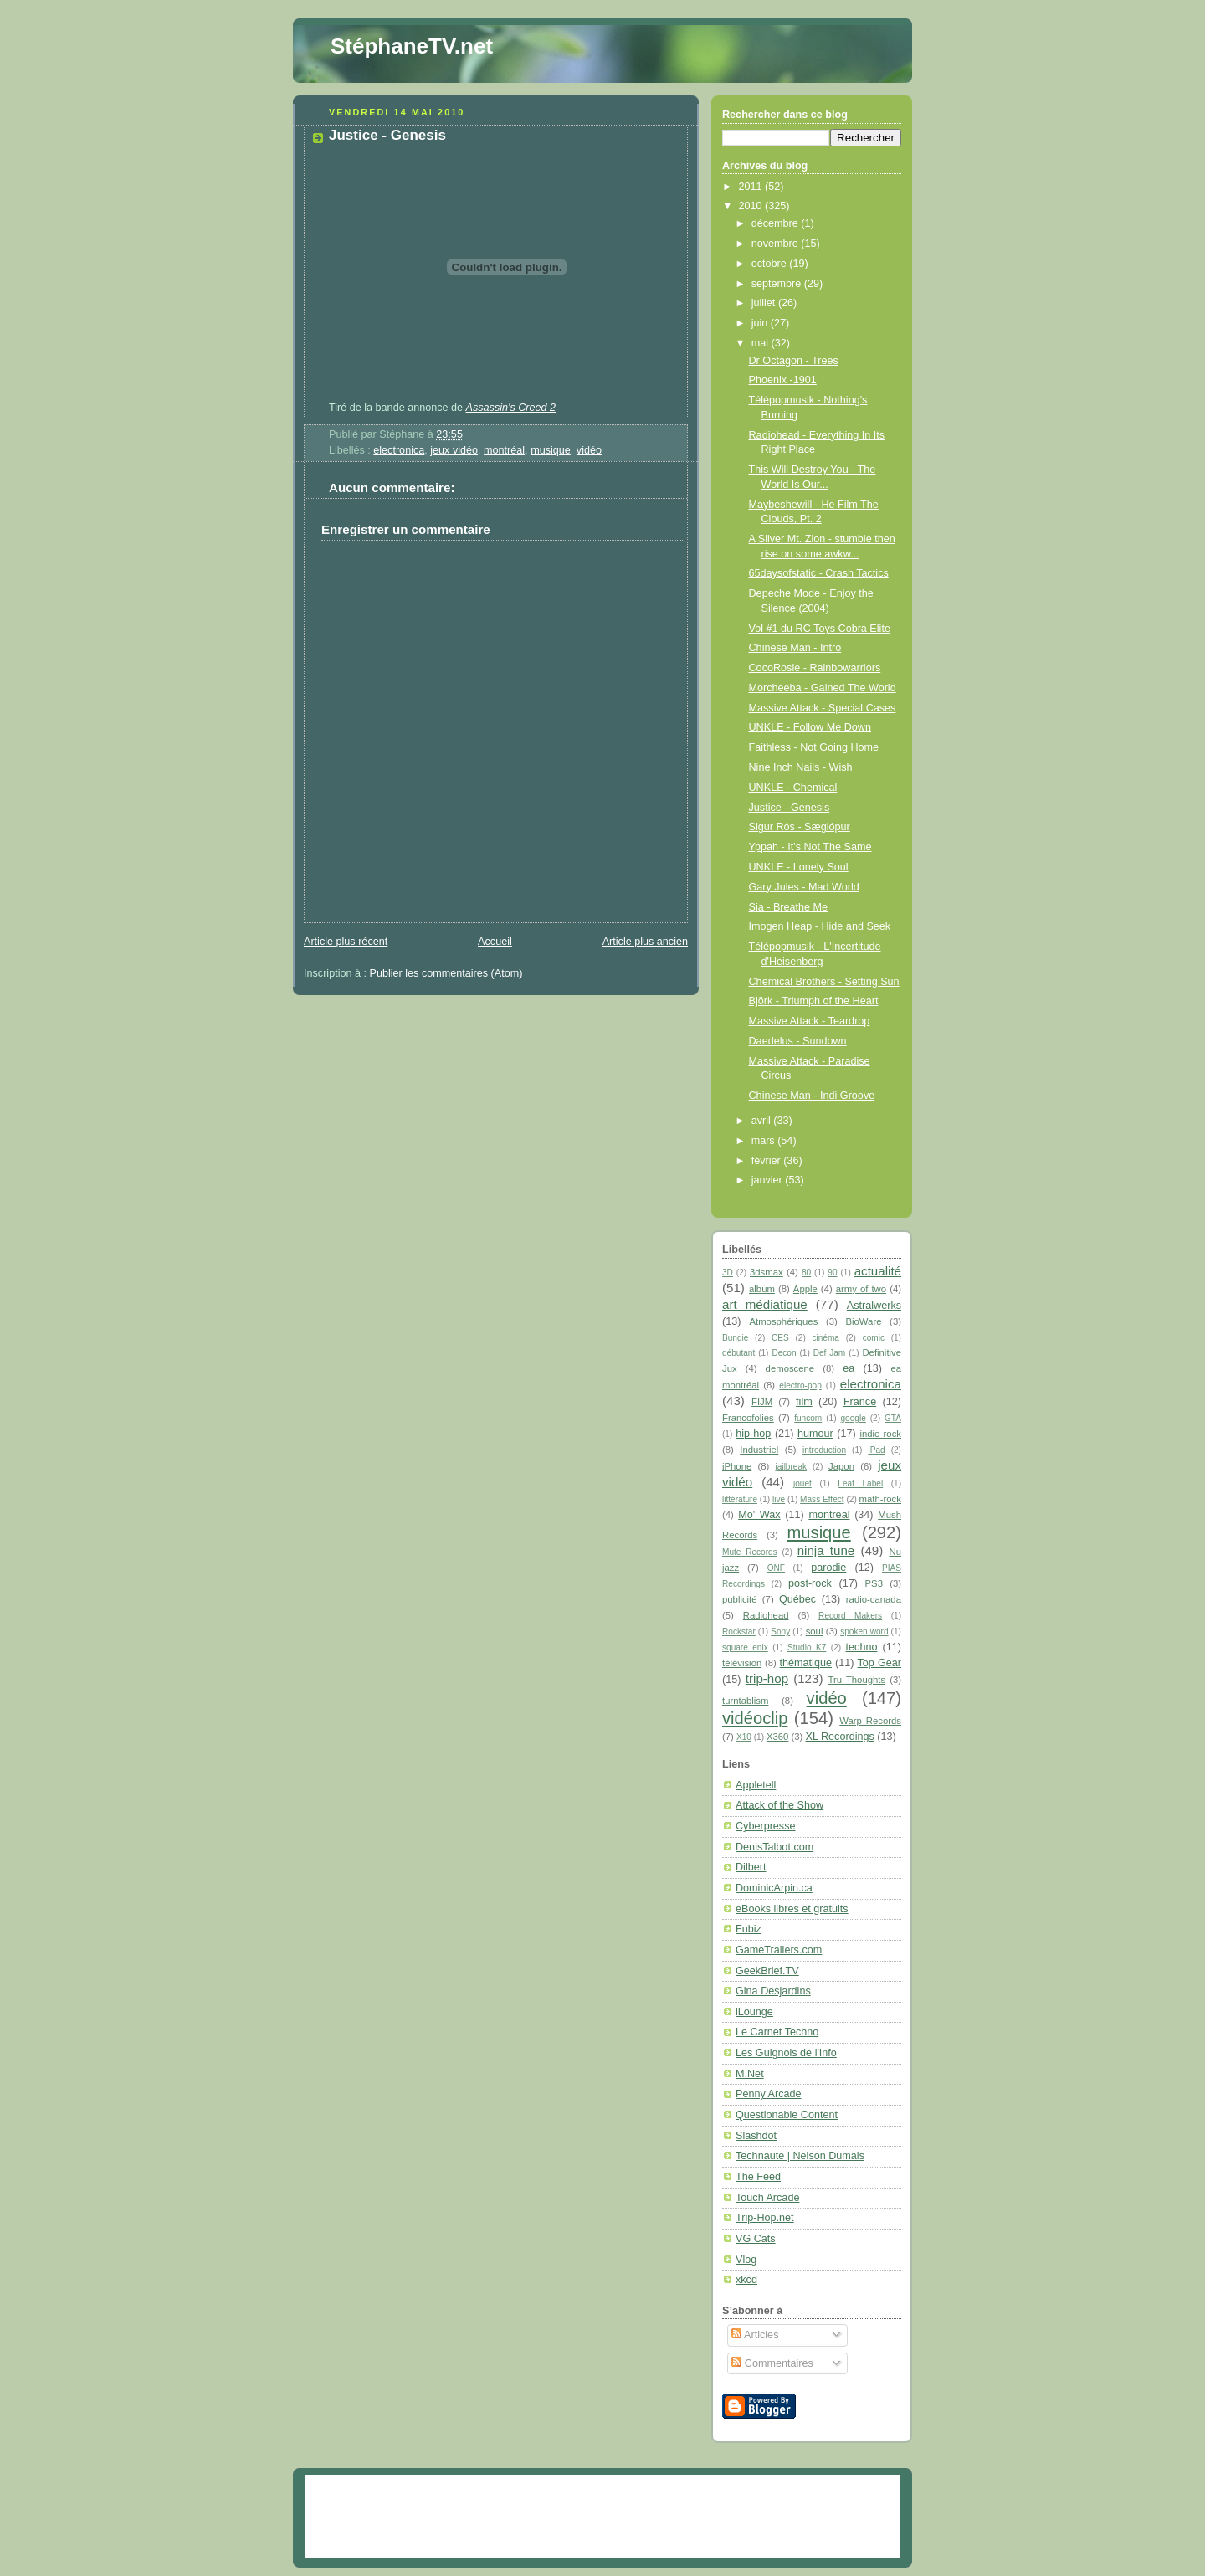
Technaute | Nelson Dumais (800, 2156)
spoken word (864, 1631)
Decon (784, 1352)
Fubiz (748, 1929)
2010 (752, 206)
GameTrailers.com (779, 1950)
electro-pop (800, 1385)
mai (761, 343)
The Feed (758, 2177)
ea (848, 1368)
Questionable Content (787, 2115)
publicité (739, 1599)
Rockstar (739, 1631)
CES (780, 1337)
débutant (738, 1352)
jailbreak (792, 1466)
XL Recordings (840, 1736)
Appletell (756, 1785)
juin (761, 323)
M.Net (750, 2074)
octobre (770, 263)
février (767, 1161)
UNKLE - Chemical (793, 787)
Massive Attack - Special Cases (822, 708)
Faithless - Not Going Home (814, 747)
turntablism (745, 1701)
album (762, 1289)
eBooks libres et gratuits (792, 1909)
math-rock (880, 1499)
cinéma (825, 1337)
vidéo (589, 450)
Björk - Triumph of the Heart (814, 1001)
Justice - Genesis (387, 135)
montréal (504, 450)
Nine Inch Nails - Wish (801, 767)
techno (862, 1647)
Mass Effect (822, 1499)
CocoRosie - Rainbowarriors (815, 668)
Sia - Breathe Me (788, 907)
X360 (777, 1737)
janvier (768, 1180)
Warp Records (870, 1721)
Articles (754, 2335)
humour (815, 1433)
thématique (806, 1663)
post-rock (810, 1583)
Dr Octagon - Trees (793, 361)
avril (762, 1120)
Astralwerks (874, 1305)
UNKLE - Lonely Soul (799, 867)
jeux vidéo (454, 450)
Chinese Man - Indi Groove (812, 1095)
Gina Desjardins (773, 1991)
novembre (776, 243)
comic (874, 1337)
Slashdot (756, 2136)
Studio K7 (806, 1647)
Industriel (759, 1450)
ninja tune (826, 1550)
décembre (776, 223)
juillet (764, 303)
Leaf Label (860, 1483)
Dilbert (751, 1867)
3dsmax (766, 1272)
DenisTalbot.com (774, 1847)
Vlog (746, 2260)
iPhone (736, 1466)
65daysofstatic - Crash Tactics (819, 573)
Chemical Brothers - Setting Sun (824, 982)
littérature (739, 1499)
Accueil (495, 941)
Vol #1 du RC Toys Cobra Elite (819, 628)
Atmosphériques (783, 1321)
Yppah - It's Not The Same (810, 847)
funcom (808, 1418)
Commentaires (772, 2363)
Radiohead (766, 1615)
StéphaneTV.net (412, 46)
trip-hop (767, 1678)
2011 (752, 186)
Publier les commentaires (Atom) (446, 973)
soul (814, 1631)
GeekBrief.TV (767, 1971)
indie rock (880, 1434)
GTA (893, 1418)
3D (727, 1272)
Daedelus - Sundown (798, 1041)
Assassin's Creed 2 (511, 407)
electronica (398, 450)
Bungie (735, 1337)
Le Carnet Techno (777, 2032)
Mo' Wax (759, 1515)
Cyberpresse (765, 1826)
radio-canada (873, 1599)
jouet (802, 1483)
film (804, 1402)
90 (832, 1272)
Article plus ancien (645, 941)
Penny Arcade (769, 2094)
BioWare (863, 1321)
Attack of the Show (779, 1805)
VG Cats (756, 2239)
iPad (876, 1450)
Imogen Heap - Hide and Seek (820, 926)
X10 (743, 1737)
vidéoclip (754, 1718)
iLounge (754, 2012)
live (778, 1499)
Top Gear (879, 1663)
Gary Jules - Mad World (804, 887)
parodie (828, 1567)
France (860, 1402)
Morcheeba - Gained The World (822, 688)
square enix (745, 1647)
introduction (824, 1450)
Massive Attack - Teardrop (809, 1021)
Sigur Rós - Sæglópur (799, 827)
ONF (776, 1568)
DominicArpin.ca (774, 1888)
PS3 (874, 1583)
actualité (877, 1271)
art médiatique (765, 1304)
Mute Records (749, 1552)
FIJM (761, 1402)
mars (764, 1141)
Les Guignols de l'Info (786, 2053)
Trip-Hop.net (765, 2218)
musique (551, 450)
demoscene (790, 1368)
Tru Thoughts (857, 1680)
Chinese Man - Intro (795, 648)
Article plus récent (345, 941)
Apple (805, 1289)
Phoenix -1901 (783, 380)
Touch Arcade (767, 2198)
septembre (777, 284)
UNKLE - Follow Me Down (810, 727)
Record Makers (850, 1615)
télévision (741, 1663)
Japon (841, 1466)
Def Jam (829, 1352)
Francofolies (748, 1418)
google (852, 1418)
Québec (797, 1599)
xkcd (746, 2280)
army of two (861, 1289)
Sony (780, 1631)
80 (806, 1272)
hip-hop (753, 1433)
